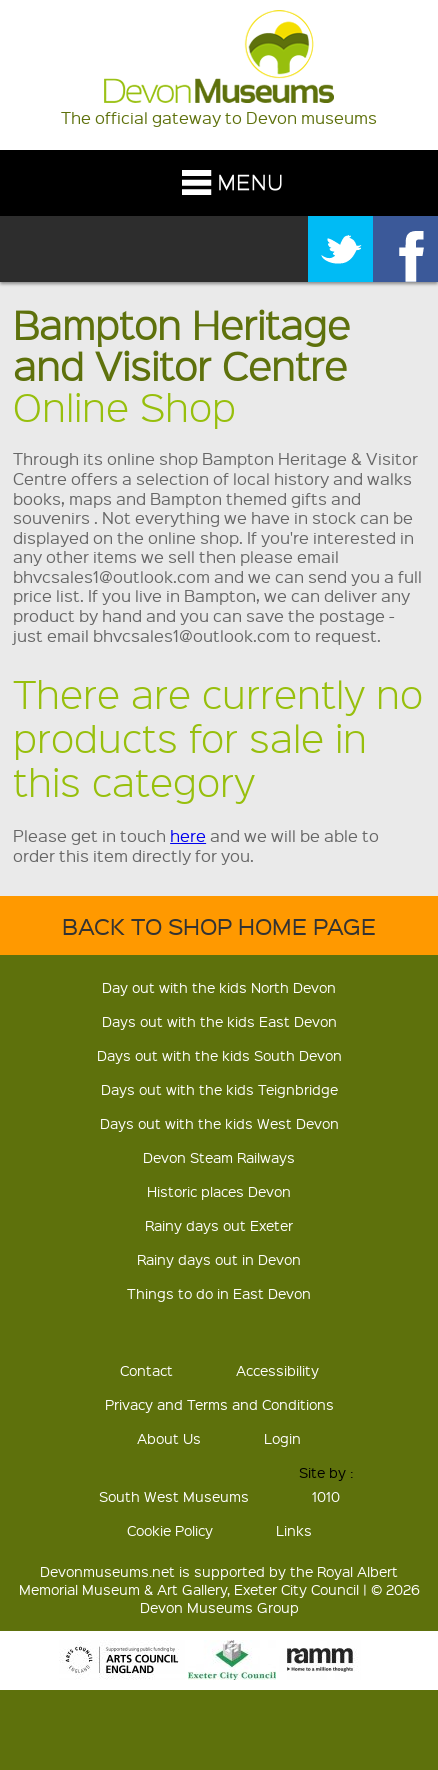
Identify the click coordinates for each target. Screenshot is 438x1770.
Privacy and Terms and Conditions (219, 1404)
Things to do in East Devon (219, 1293)
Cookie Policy (170, 1530)
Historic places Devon (219, 1191)
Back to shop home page (219, 925)
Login (282, 1438)
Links (294, 1530)
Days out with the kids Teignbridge (219, 1089)
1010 (326, 1496)
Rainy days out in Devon (219, 1259)
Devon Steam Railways (219, 1157)
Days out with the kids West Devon (219, 1123)
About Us (169, 1438)
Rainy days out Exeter (219, 1225)
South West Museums (174, 1496)
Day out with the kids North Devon (219, 987)
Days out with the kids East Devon (219, 1021)
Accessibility (277, 1370)
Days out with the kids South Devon (219, 1055)
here (188, 835)
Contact (146, 1370)
